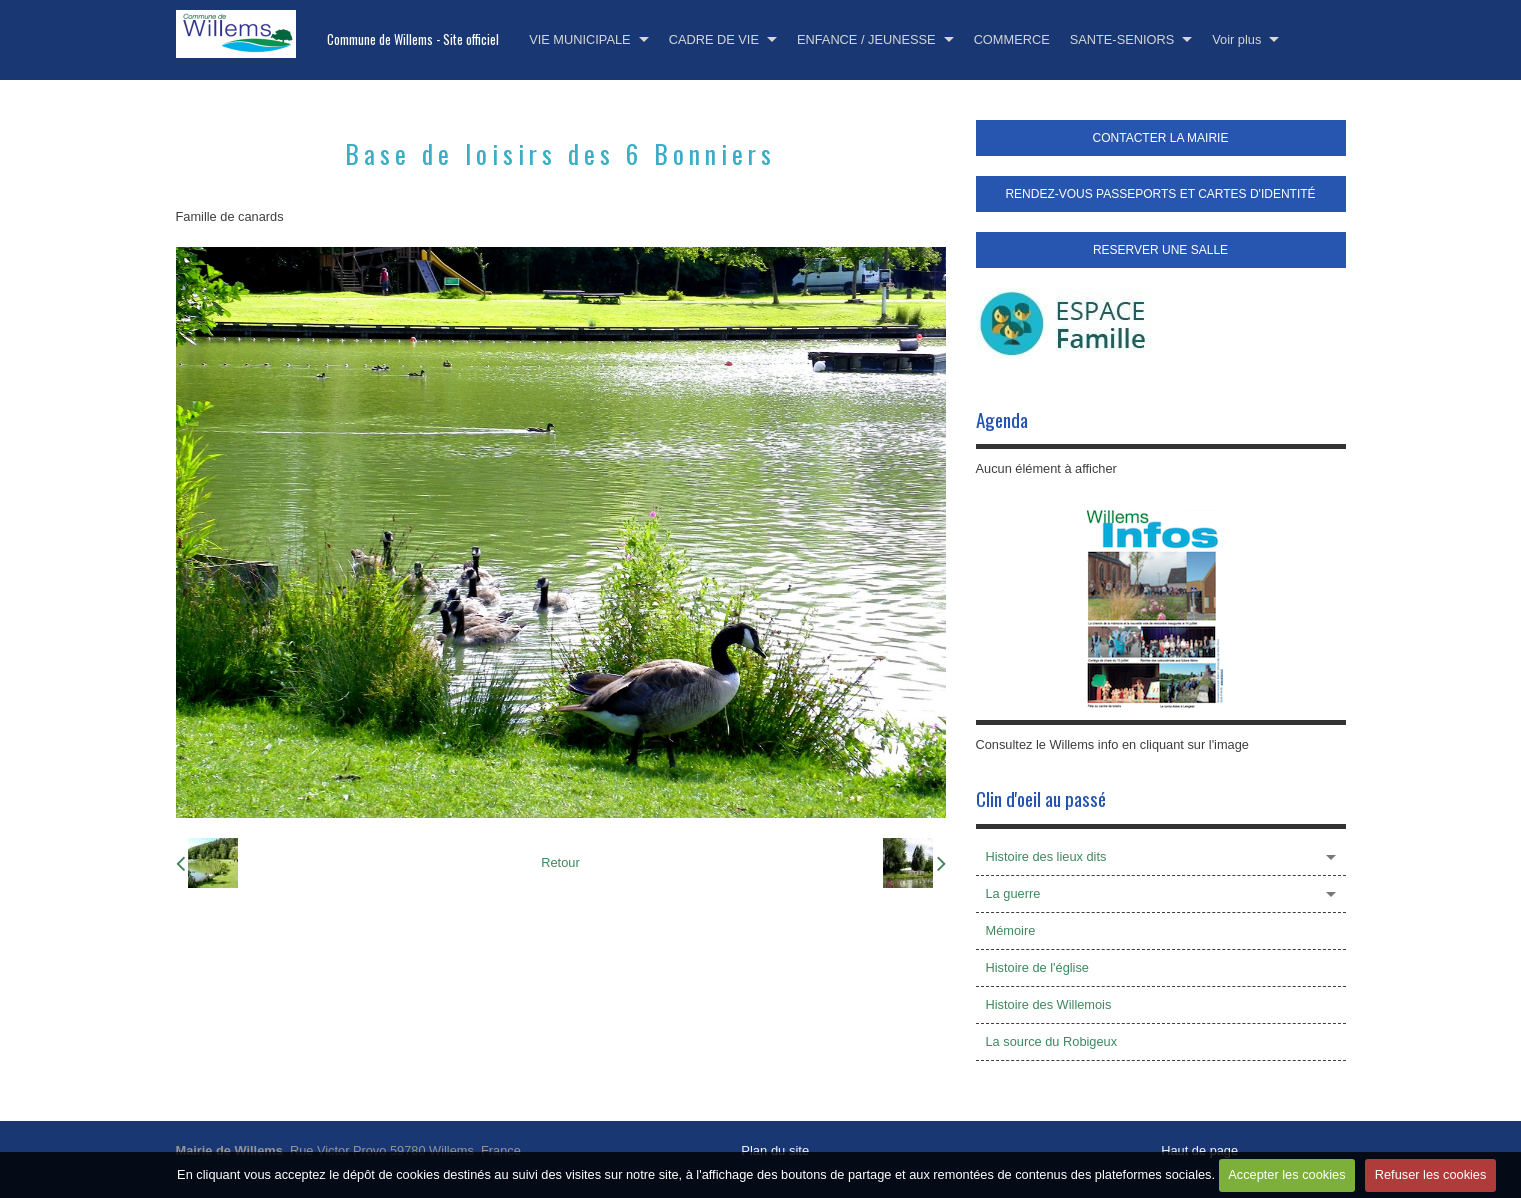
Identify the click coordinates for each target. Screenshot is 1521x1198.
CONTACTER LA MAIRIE (1161, 138)
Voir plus (1236, 39)
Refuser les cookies (1431, 1174)
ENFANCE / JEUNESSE (866, 39)
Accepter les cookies (1286, 1174)
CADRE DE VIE (714, 39)
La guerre (1013, 893)
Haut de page (1199, 1150)
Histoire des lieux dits (1046, 856)
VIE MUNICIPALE (579, 39)
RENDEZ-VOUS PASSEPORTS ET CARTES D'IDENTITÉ (1160, 194)
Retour (560, 862)
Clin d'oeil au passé (1041, 798)
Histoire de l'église (1037, 967)
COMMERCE (1012, 39)
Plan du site (775, 1150)
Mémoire (1011, 930)
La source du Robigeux (1052, 1041)
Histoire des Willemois (1049, 1004)
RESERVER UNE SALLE (1160, 250)
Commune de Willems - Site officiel (413, 39)
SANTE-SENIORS (1122, 39)
